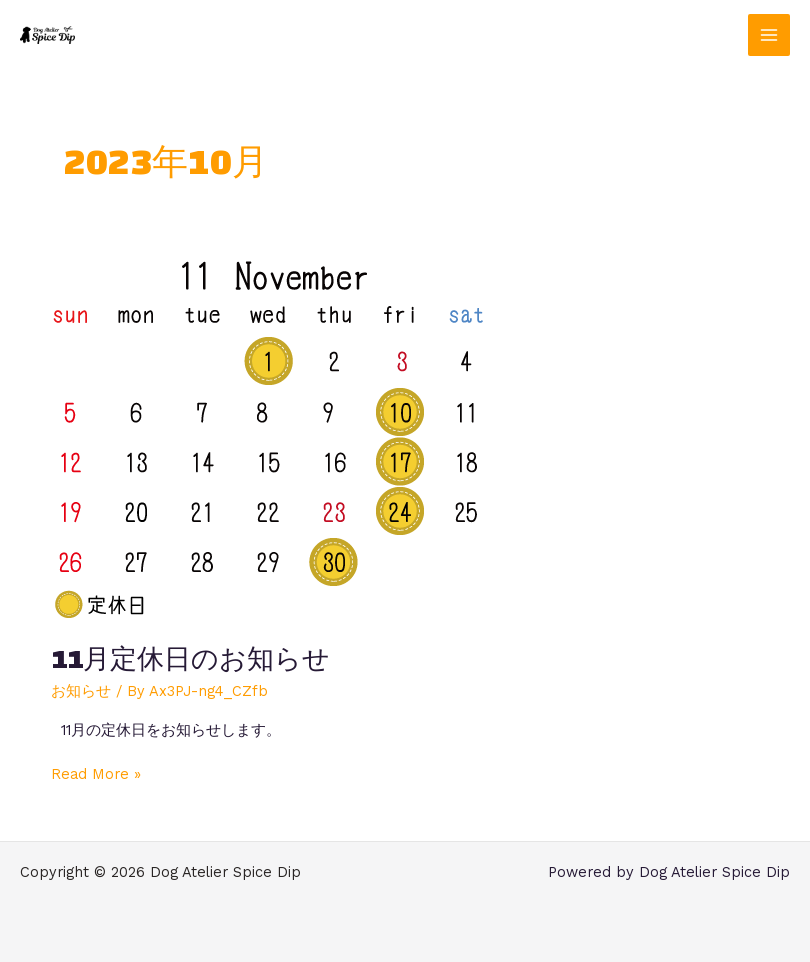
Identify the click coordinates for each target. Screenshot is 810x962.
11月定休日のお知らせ (190, 658)
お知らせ (81, 691)
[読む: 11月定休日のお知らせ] (268, 437)
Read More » (96, 773)
